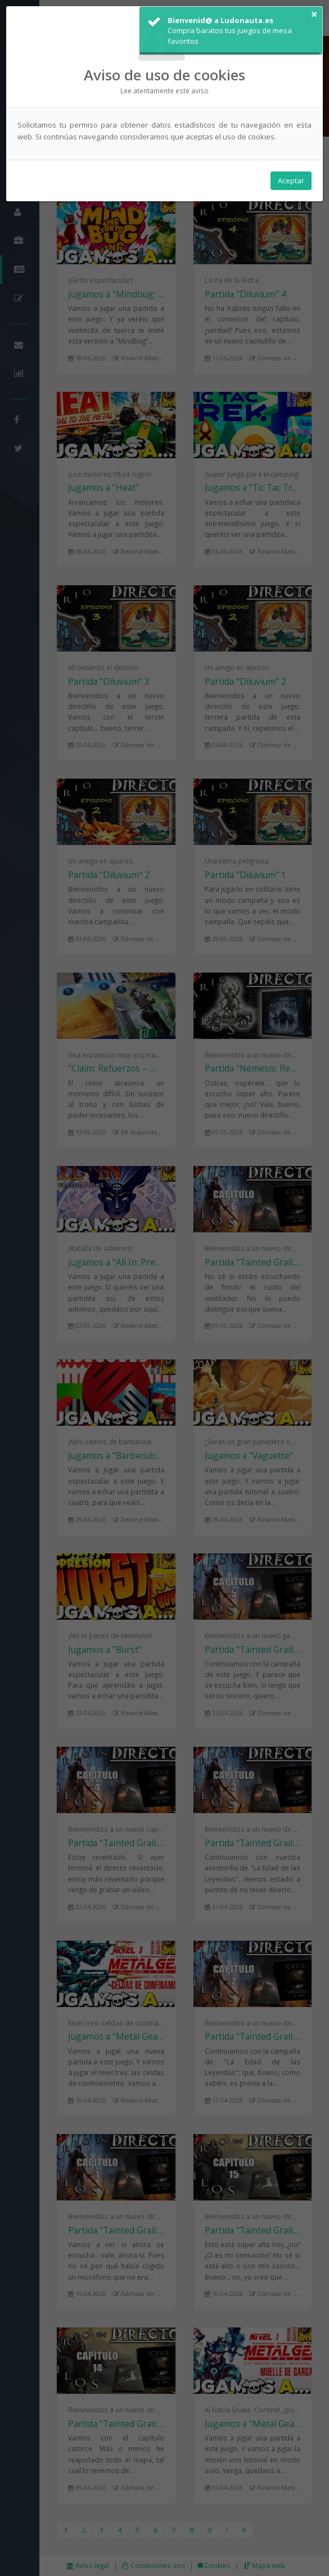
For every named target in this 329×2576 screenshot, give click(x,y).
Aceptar (291, 180)
